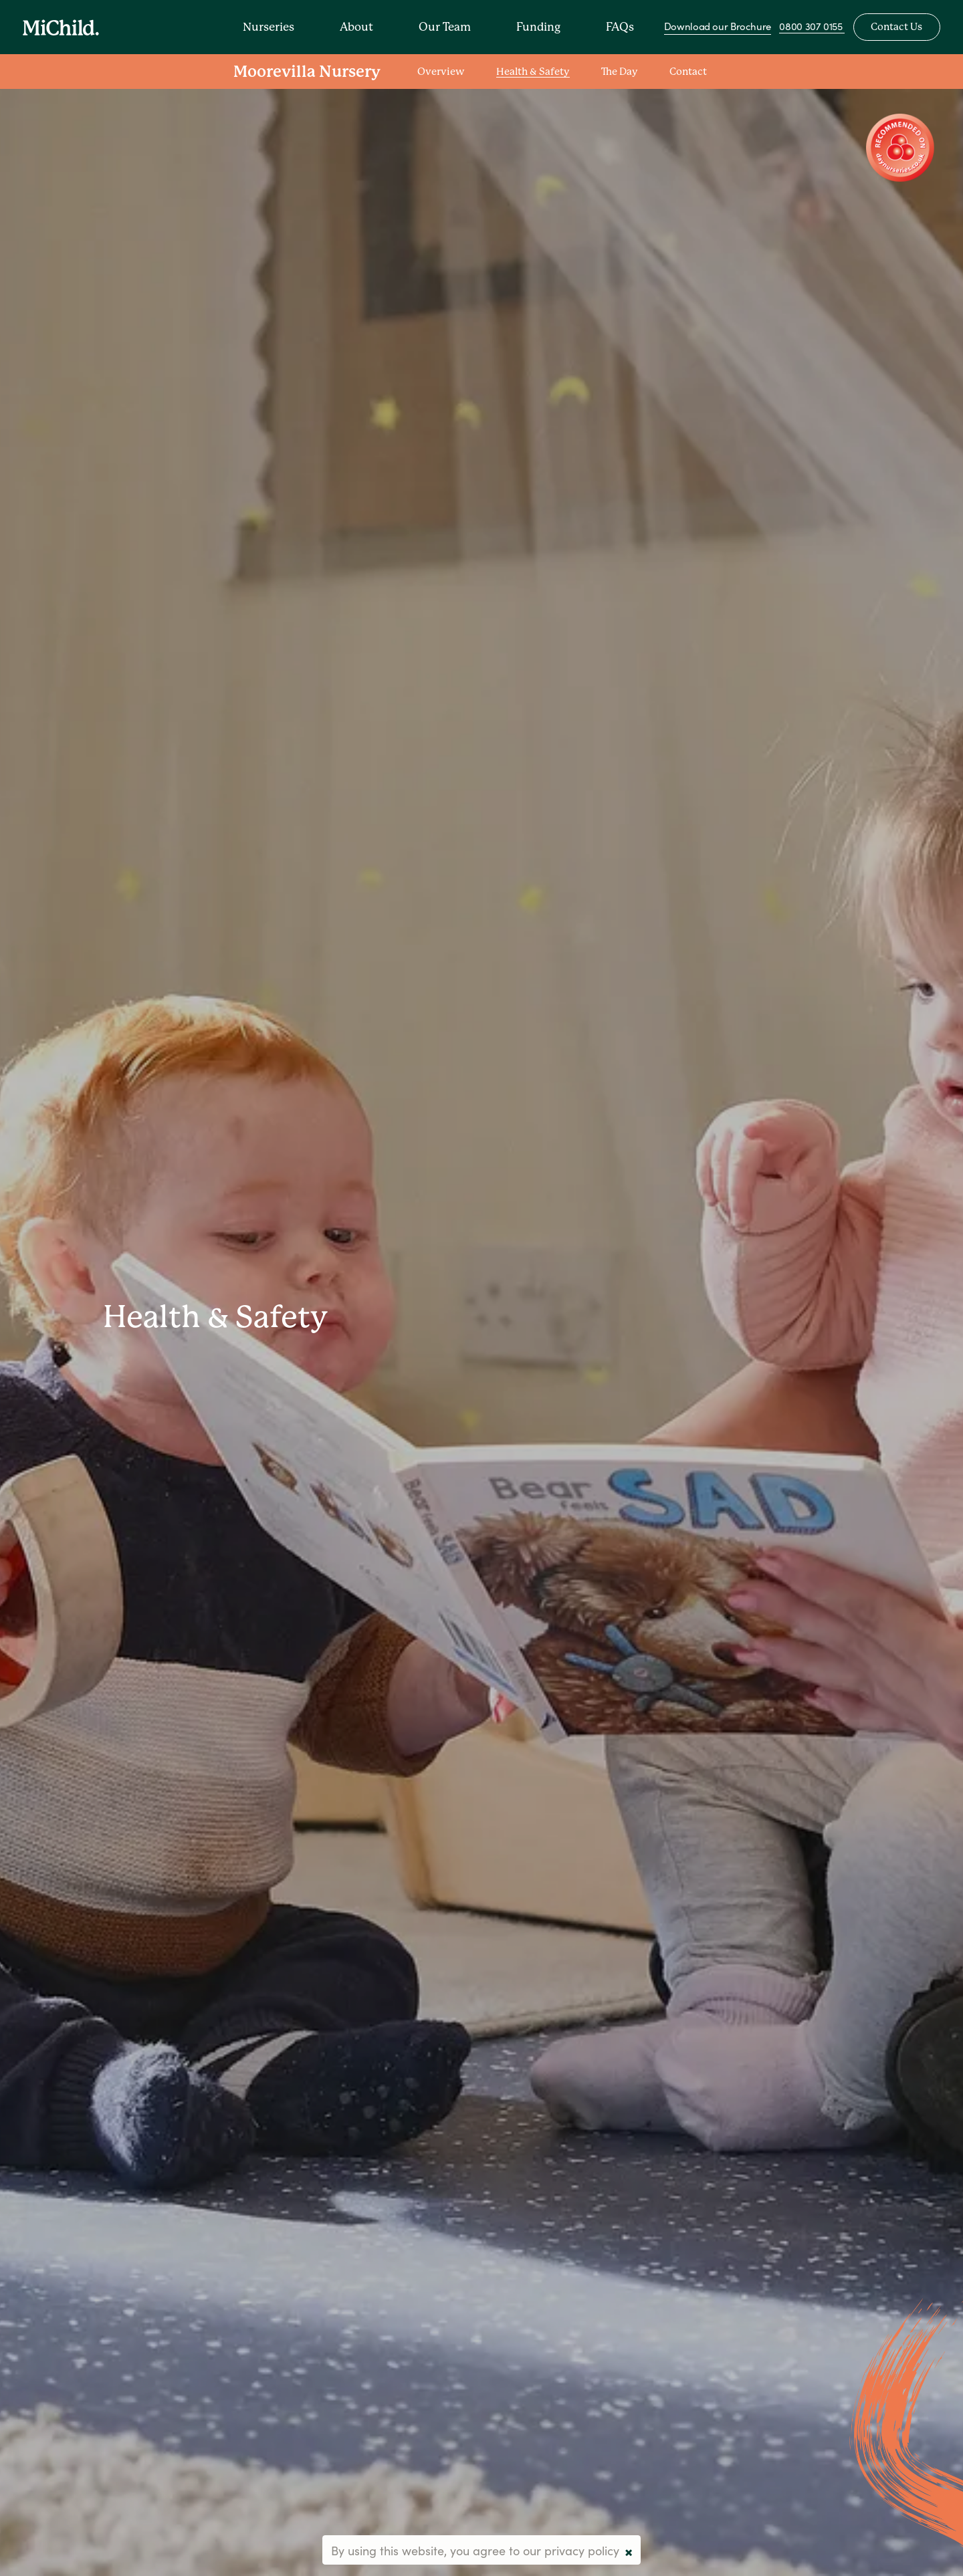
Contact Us (896, 28)
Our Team (446, 27)
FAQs (622, 27)
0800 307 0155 (812, 27)
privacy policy (581, 2550)
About (357, 27)
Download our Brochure (717, 27)
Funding (540, 27)
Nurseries (270, 27)
